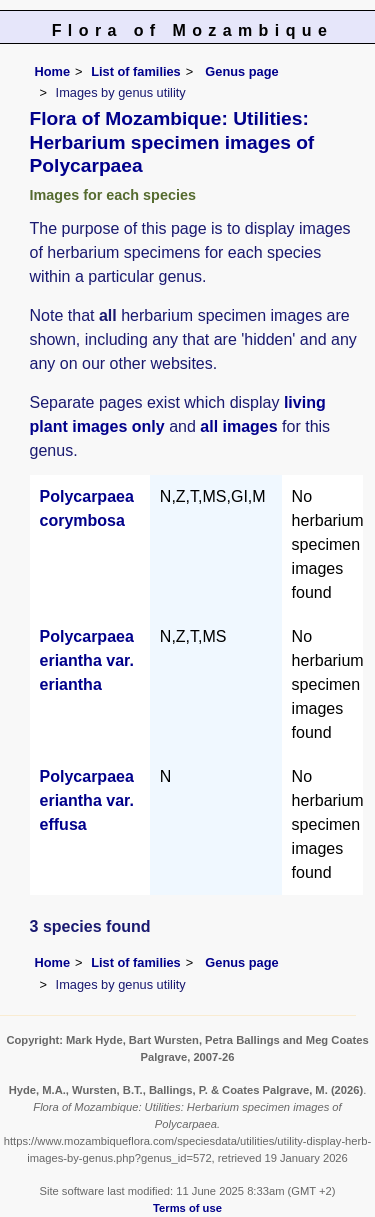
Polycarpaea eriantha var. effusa (87, 800)
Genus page (241, 71)
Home (53, 71)
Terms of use (187, 1208)
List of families (136, 71)
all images (238, 426)
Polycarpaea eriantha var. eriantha (87, 660)
